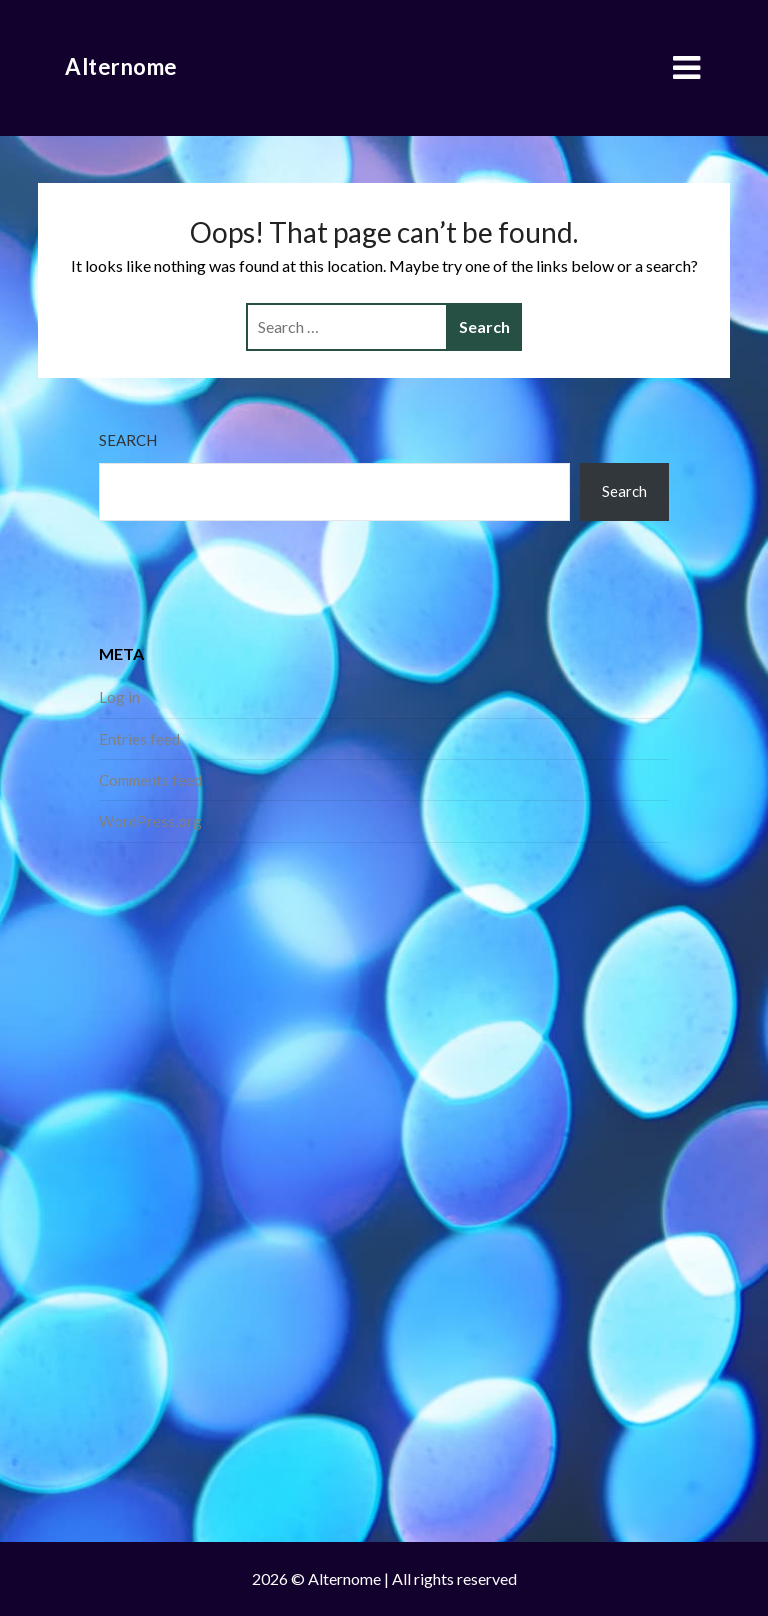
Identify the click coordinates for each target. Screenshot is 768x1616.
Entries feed (139, 739)
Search (128, 440)
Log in (119, 697)
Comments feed (150, 780)
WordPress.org (150, 821)
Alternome (121, 66)
